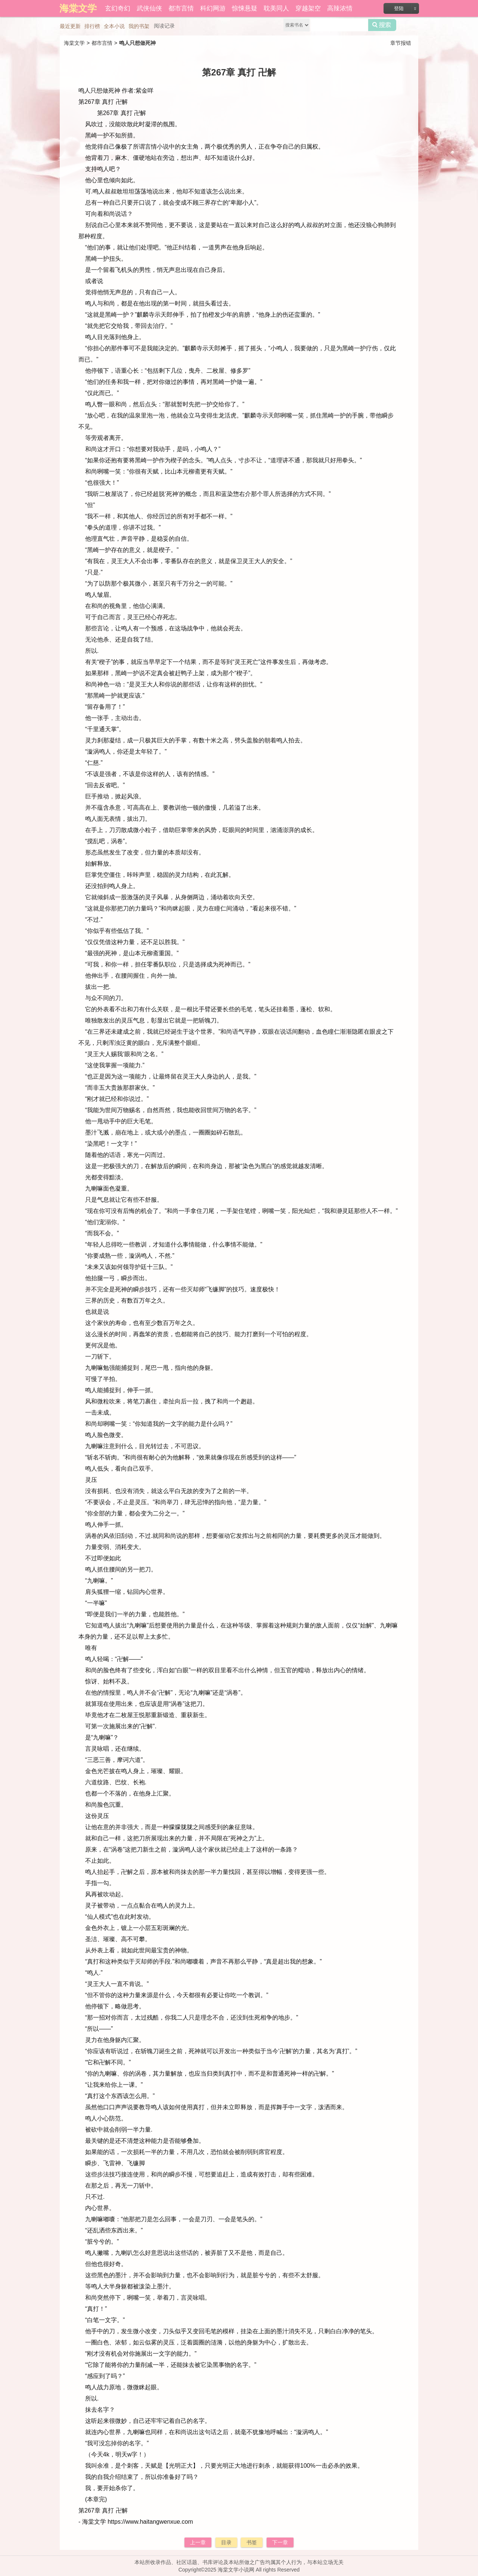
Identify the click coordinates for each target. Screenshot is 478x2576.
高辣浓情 (340, 8)
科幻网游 (213, 8)
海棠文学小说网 (236, 2570)
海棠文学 (74, 43)
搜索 (382, 25)
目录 (226, 2542)
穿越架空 (308, 8)
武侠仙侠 (149, 8)
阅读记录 (164, 26)
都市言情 (181, 8)
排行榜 (92, 26)
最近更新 (70, 26)
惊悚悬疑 (244, 8)
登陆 (399, 8)
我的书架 (138, 26)
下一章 (280, 2542)
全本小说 (114, 26)
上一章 (198, 2542)
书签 (251, 2542)
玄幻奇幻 (117, 8)
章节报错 (400, 43)
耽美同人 (276, 8)
